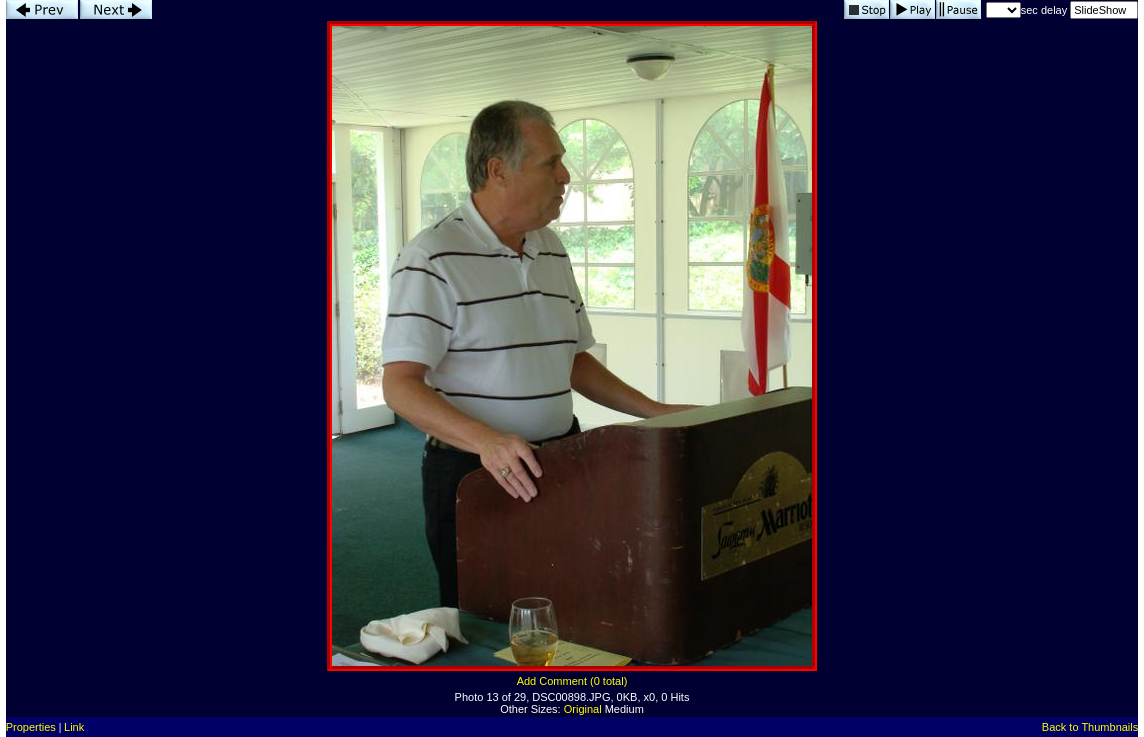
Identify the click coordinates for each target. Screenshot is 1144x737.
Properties (31, 727)
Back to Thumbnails (1090, 727)
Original (583, 709)
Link (74, 727)
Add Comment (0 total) (572, 681)
